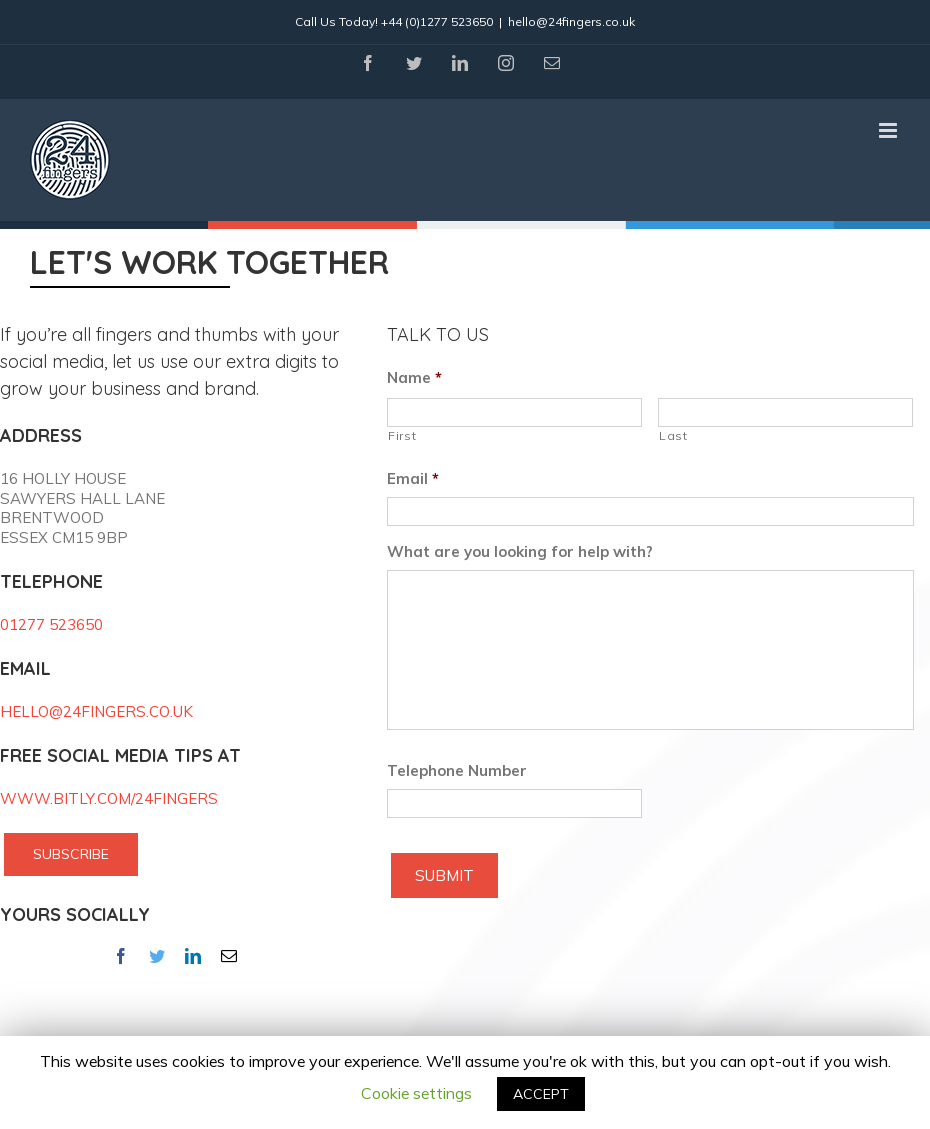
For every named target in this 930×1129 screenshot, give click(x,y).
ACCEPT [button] (541, 1094)
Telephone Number (457, 770)
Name (414, 377)
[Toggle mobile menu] (889, 130)
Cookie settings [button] (416, 1093)
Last (673, 435)
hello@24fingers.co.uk (571, 21)
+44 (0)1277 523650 (437, 21)
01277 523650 (51, 624)
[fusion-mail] (229, 956)
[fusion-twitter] (157, 956)
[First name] (514, 412)
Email (413, 478)
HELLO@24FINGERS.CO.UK (96, 711)
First (402, 435)
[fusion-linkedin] (193, 956)
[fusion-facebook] (121, 956)
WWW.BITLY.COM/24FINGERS (109, 798)
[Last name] (785, 412)
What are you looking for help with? (520, 551)
